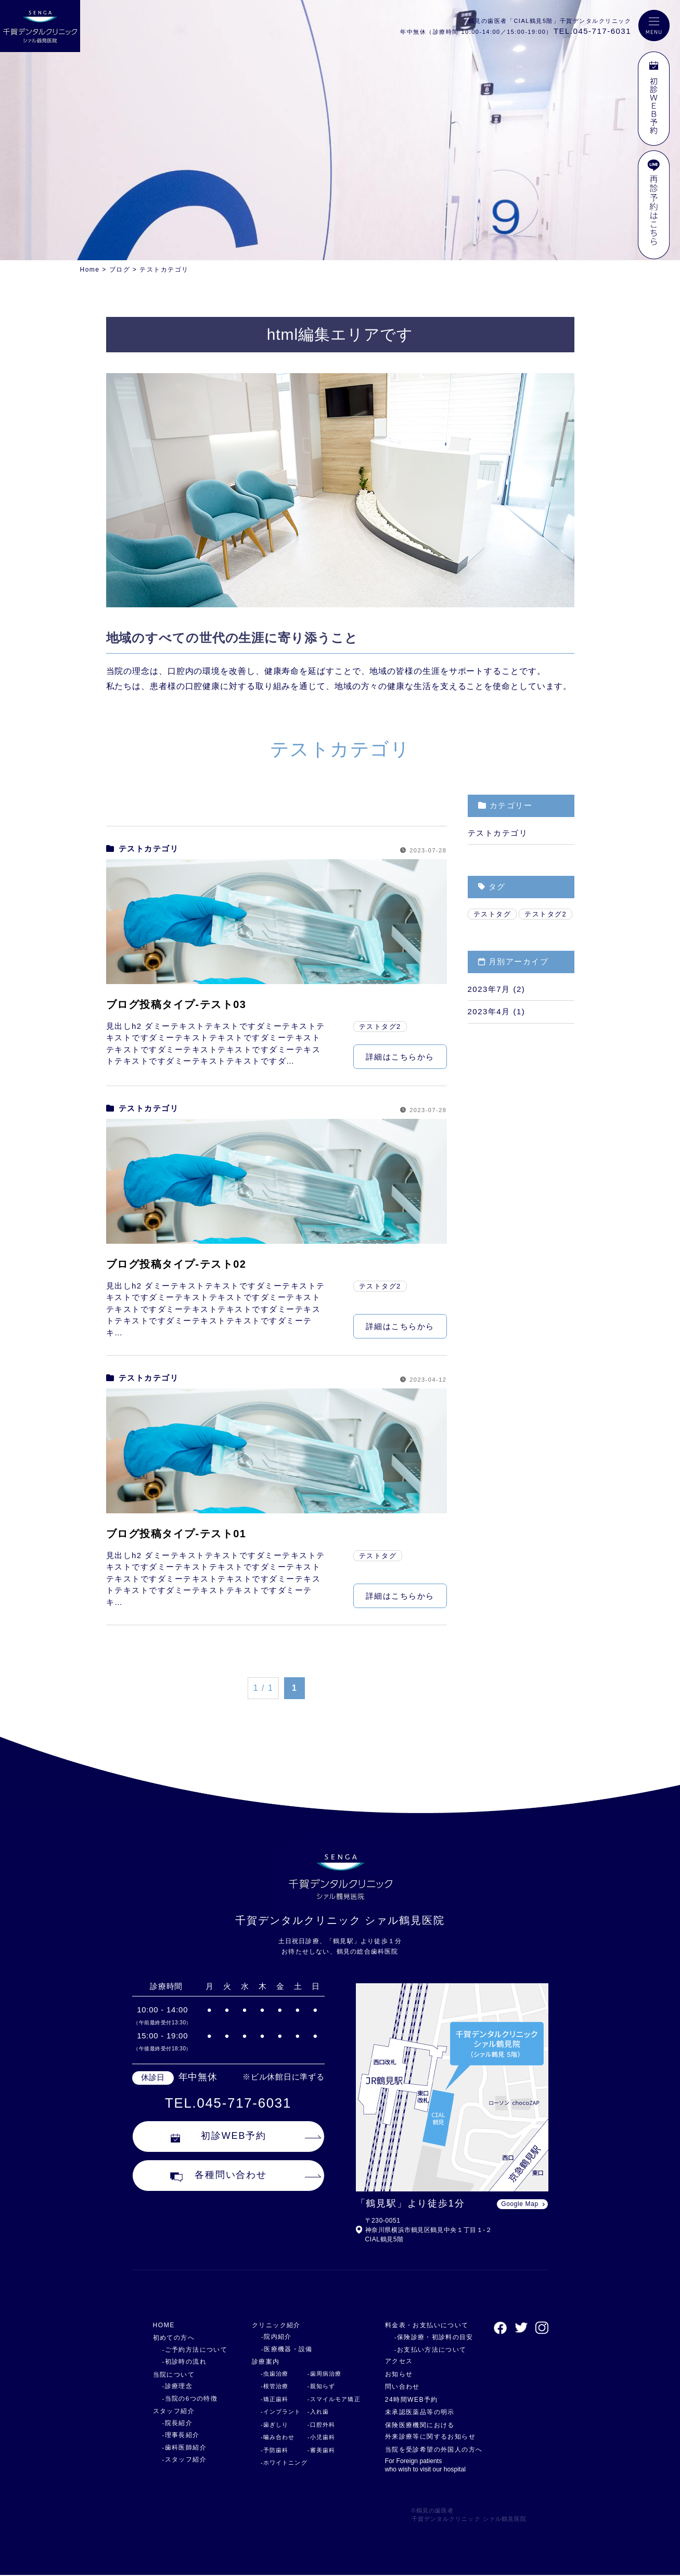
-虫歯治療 (269, 2373)
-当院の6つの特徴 (187, 2398)
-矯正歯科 (269, 2399)
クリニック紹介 (273, 2325)
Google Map (519, 2204)
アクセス (396, 2361)
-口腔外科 (317, 2424)
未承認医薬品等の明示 (418, 2412)
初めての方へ (175, 2337)
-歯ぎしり (269, 2424)
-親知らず (317, 2386)
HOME (164, 2325)
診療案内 (262, 2361)
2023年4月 (489, 1011)
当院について (175, 2374)
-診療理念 (176, 2386)
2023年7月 (489, 989)
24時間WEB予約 (409, 2399)
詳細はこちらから (400, 1056)
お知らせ (396, 2374)
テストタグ (378, 1556)
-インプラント (276, 2411)
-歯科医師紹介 (182, 2447)
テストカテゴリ (142, 848)
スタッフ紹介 (175, 2411)
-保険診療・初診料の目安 (426, 2337)
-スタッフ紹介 (182, 2459)
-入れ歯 (314, 2411)
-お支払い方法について (423, 2350)
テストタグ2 (380, 1026)
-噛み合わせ (272, 2437)
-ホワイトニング (279, 2462)
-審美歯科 (317, 2450)
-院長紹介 (176, 2423)
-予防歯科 (269, 2450)
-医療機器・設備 (279, 2349)
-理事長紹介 (179, 2435)
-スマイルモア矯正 (329, 2399)
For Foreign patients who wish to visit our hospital (424, 2465)
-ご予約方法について (192, 2350)
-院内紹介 (270, 2336)
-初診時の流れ (182, 2361)
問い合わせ (399, 2386)
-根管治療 (269, 2386)
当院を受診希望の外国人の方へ (433, 2449)
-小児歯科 (317, 2437)
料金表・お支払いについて (426, 2325)
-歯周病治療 (320, 2373)
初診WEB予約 (218, 2138)
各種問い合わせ (218, 2178)
